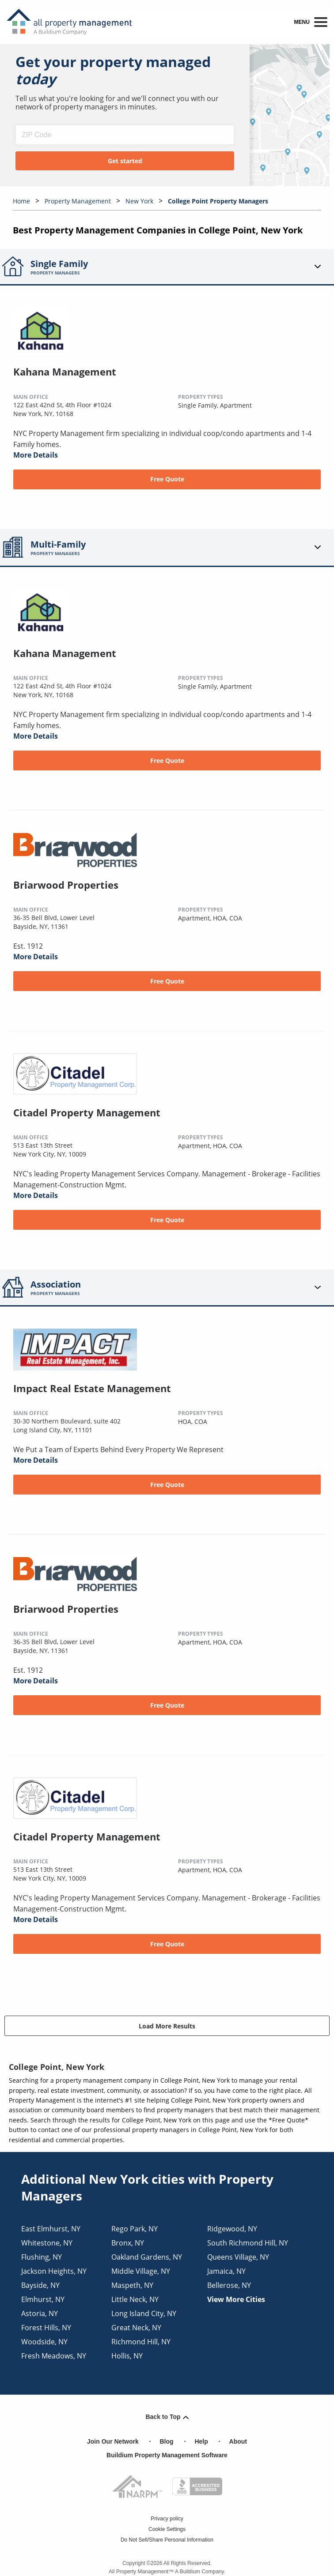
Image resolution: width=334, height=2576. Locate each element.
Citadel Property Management (86, 1112)
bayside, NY (40, 2285)
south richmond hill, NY (247, 2243)
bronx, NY (127, 2243)
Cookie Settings (167, 2529)
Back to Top (166, 2416)
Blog (167, 2441)
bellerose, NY (229, 2285)
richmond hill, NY (141, 2342)
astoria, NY (39, 2313)
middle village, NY (140, 2271)
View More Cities (236, 2299)
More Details (35, 455)
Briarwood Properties (65, 884)
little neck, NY (135, 2299)
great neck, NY (136, 2327)
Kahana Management (64, 371)
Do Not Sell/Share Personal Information (167, 2540)
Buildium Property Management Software (167, 2455)
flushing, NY (41, 2257)
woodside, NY (44, 2342)
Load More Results (167, 2026)
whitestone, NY (46, 2243)
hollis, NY (127, 2356)
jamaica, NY (226, 2271)
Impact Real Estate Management (92, 1388)
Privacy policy (167, 2519)
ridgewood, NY (232, 2229)
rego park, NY (134, 2229)
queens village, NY (238, 2257)
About (238, 2441)
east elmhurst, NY (50, 2229)
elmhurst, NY (43, 2299)
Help (201, 2441)
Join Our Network (113, 2441)
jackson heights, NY (54, 2271)
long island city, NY (143, 2313)
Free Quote (167, 479)
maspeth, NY (132, 2285)
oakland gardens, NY (146, 2257)
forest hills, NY (46, 2327)
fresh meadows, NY (53, 2356)
